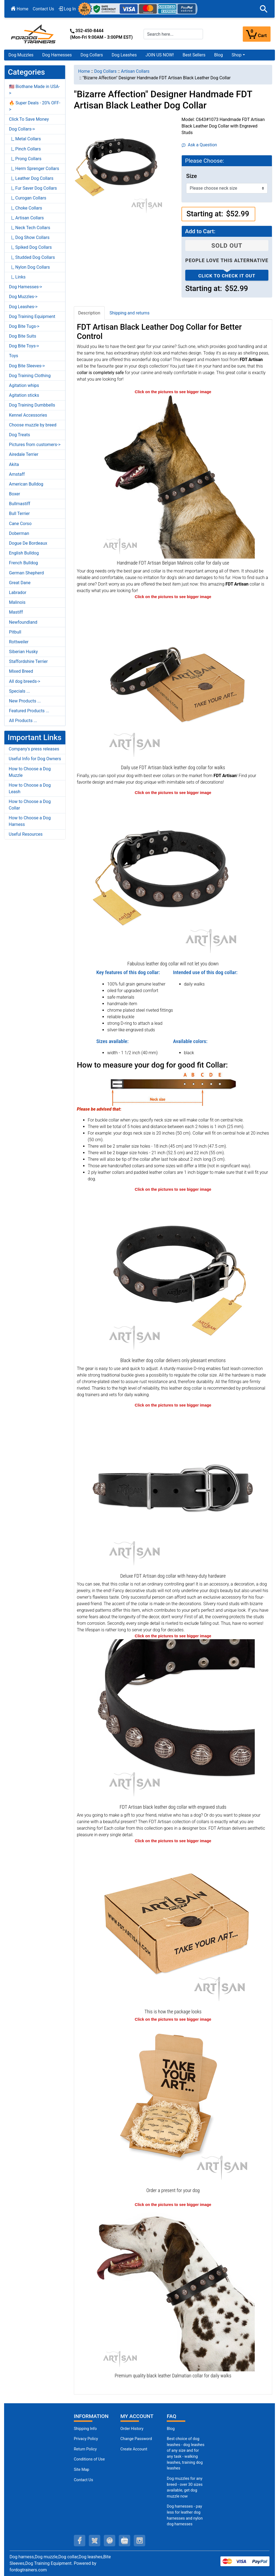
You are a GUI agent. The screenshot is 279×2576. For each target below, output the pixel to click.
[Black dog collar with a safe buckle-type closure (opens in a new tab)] (173, 1489)
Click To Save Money (29, 119)
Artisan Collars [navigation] (135, 71)
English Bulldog (24, 553)
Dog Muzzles (21, 54)
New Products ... (25, 701)
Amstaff (17, 474)
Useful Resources (26, 834)
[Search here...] (173, 34)
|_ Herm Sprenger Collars (34, 168)
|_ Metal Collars (25, 138)
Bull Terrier (19, 513)
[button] (263, 9)
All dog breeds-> (24, 681)
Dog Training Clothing (30, 375)
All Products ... (23, 720)
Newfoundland (23, 622)
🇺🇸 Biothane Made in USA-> (34, 90)
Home (19, 8)
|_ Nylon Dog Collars (29, 267)
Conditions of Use (89, 2459)
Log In (67, 8)
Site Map (81, 2469)
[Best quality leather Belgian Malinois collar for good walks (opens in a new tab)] (173, 476)
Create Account (133, 2449)
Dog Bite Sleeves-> (27, 365)
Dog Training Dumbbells (32, 405)
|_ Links (17, 277)
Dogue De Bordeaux (28, 543)
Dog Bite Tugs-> (24, 326)
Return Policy (85, 2449)
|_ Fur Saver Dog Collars (33, 188)
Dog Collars (92, 54)
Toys (13, 355)
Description (89, 313)
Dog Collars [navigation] (105, 71)
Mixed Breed (21, 671)
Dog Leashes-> (23, 306)
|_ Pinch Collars (25, 148)
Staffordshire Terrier (28, 661)
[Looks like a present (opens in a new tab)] (173, 2104)
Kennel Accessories (28, 415)
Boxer (14, 493)
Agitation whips (24, 385)
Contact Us (43, 8)
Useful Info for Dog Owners (35, 758)
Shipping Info (85, 2428)
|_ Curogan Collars (27, 198)
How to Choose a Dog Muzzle (30, 772)
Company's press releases (34, 748)
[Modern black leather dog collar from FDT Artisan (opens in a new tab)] (173, 877)
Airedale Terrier (23, 454)
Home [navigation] (84, 71)
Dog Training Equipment (32, 316)
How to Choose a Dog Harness (30, 821)
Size (191, 176)
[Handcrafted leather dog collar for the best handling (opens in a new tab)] (173, 681)
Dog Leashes (124, 54)
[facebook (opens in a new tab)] (79, 2540)
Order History (132, 2428)
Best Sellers (194, 54)
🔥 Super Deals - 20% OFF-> (34, 106)
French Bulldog (23, 562)
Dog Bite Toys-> (24, 345)
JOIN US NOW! (159, 54)
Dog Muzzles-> (23, 296)
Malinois (17, 602)
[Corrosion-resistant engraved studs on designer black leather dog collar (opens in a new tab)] (173, 1720)
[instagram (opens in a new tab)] (139, 2540)
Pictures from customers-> (34, 444)
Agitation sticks (24, 395)
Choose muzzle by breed (32, 425)
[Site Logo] (33, 33)
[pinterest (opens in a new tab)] (109, 2540)
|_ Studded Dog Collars (32, 257)
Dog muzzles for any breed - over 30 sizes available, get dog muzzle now (184, 2487)
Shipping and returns (130, 313)
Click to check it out (227, 275)
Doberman (19, 533)
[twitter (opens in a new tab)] (94, 2540)
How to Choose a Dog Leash (30, 788)
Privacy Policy (86, 2438)
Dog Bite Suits (22, 336)
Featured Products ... (29, 710)
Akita (14, 464)
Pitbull (15, 632)
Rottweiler (19, 641)
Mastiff (16, 612)
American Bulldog (26, 484)
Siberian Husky (23, 651)
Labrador (17, 592)
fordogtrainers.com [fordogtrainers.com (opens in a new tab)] (28, 2569)
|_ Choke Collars (25, 208)
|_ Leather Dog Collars (31, 178)
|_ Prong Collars (25, 158)
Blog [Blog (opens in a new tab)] (218, 54)
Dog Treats (19, 434)
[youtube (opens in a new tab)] (124, 2540)
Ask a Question (199, 144)
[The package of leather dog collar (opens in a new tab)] (173, 1925)
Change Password (136, 2438)
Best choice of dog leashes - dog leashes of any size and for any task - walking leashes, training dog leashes (185, 2453)
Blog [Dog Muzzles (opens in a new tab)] (171, 2428)
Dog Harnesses (57, 54)
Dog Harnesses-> (25, 286)
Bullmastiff (19, 503)
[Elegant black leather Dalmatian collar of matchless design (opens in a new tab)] (173, 2289)
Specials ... (19, 691)
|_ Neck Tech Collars (29, 227)
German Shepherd (26, 572)
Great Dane (20, 582)
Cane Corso (20, 523)
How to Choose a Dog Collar (30, 805)
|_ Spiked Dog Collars (30, 247)
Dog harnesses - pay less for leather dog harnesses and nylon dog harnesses (185, 2515)
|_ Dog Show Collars (29, 237)
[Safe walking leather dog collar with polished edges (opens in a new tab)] (173, 1274)
